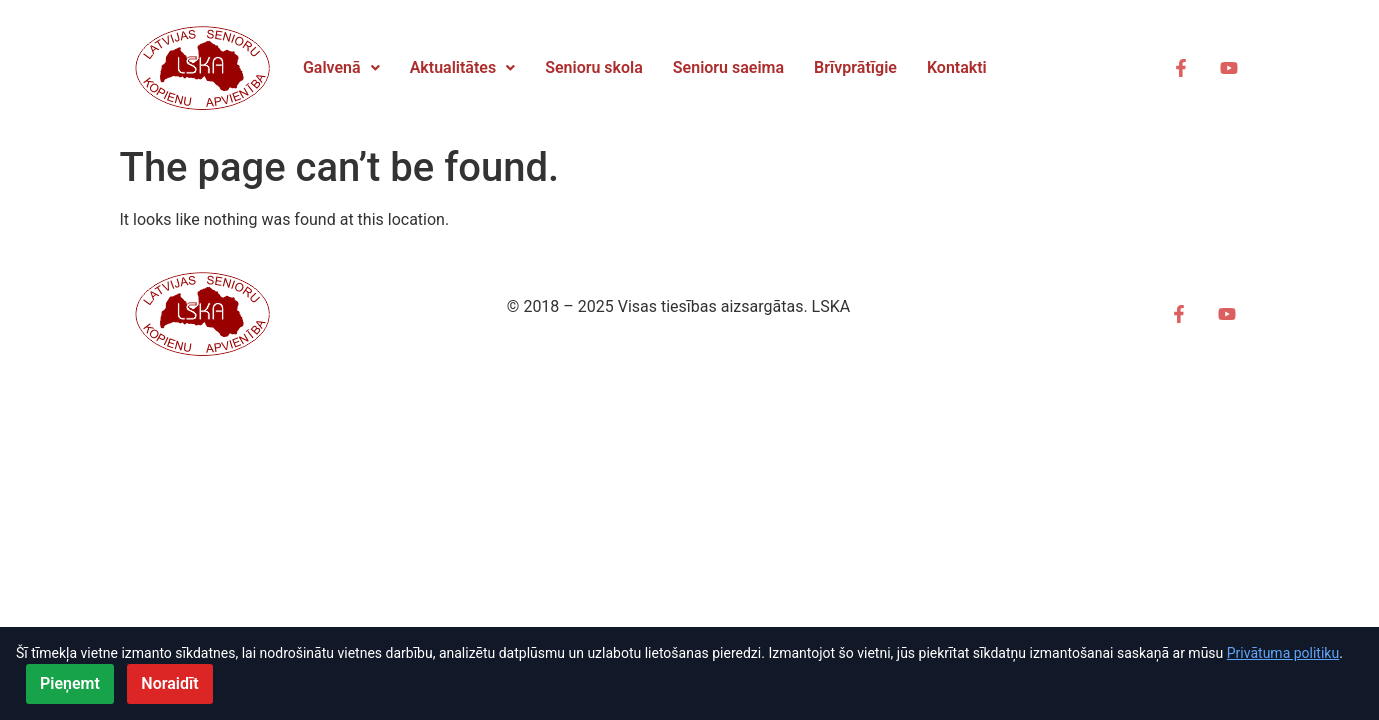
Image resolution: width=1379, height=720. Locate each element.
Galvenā (341, 67)
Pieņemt (70, 683)
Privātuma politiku (1283, 653)
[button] (341, 68)
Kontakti (957, 67)
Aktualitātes (463, 67)
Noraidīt (169, 683)
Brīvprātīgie (855, 67)
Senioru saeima (728, 67)
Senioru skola (594, 67)
